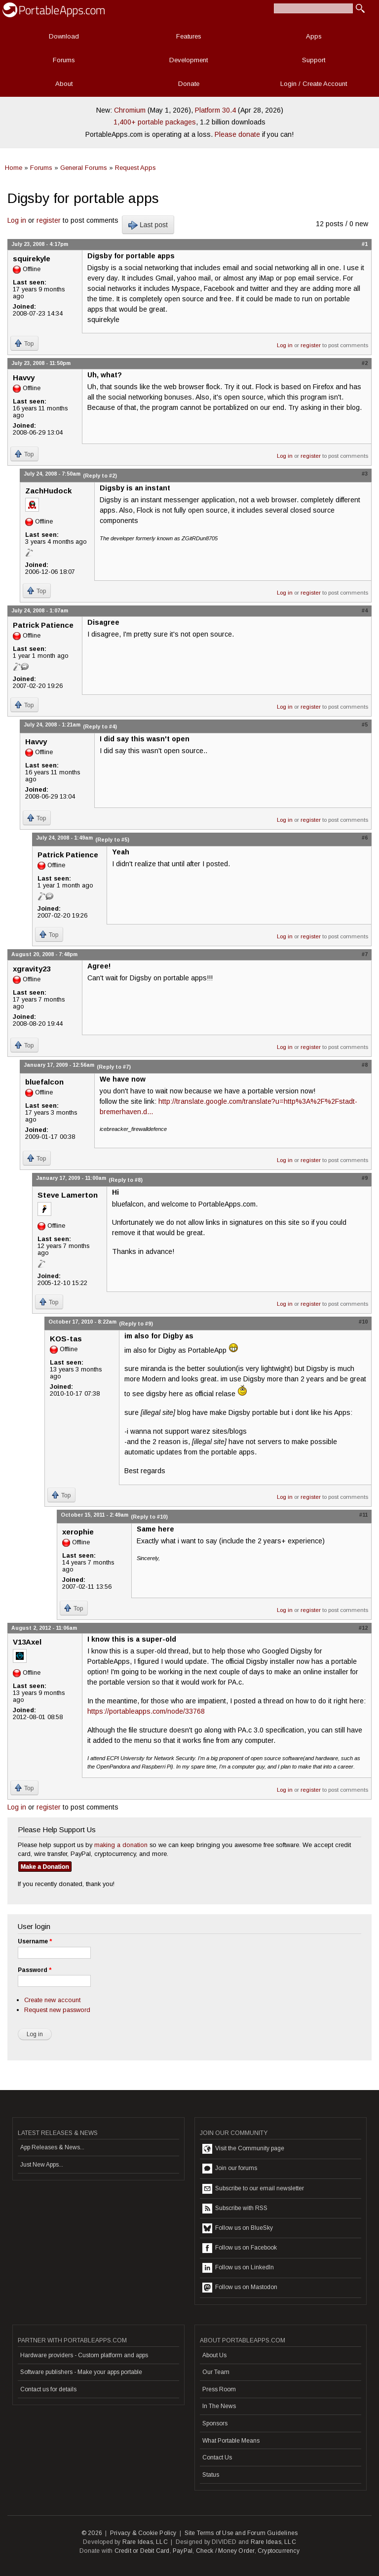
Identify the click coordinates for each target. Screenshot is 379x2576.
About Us (214, 2355)
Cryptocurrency (279, 2550)
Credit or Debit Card (142, 2550)
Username (35, 1941)
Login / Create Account (313, 83)
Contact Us (217, 2457)
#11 (363, 1515)
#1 (365, 244)
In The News (219, 2406)
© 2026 (91, 2533)
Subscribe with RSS (234, 2209)
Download (64, 36)
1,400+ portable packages (155, 122)
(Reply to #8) (126, 1180)
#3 (365, 474)
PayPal (182, 2550)
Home (13, 167)
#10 (363, 1322)
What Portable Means (231, 2440)
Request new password (57, 2009)
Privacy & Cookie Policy (143, 2533)
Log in (16, 220)
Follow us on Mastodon (239, 2288)
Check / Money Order (225, 2550)
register (49, 220)
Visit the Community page (243, 2149)
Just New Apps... (41, 2164)
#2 (365, 363)
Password (34, 1970)
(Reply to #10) (149, 1517)
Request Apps (135, 167)
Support (313, 60)
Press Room (219, 2389)
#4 (365, 610)
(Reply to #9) (136, 1324)
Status (210, 2474)
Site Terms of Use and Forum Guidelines (241, 2533)
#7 (365, 954)
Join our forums (229, 2169)
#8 (365, 1065)
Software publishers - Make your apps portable (81, 2372)
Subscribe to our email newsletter (253, 2189)
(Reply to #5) (112, 840)
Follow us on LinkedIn (238, 2268)
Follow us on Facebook (239, 2248)
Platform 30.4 (215, 110)
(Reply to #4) (100, 726)
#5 (365, 724)
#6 (365, 838)
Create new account (52, 2000)
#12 (363, 1628)
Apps (314, 36)
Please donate (237, 134)
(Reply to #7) (114, 1067)
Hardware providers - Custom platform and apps (84, 2355)
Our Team (215, 2372)
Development (188, 60)
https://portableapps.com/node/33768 (146, 1711)
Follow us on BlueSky (237, 2228)
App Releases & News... (52, 2147)
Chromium (130, 110)
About (64, 83)
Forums (64, 60)
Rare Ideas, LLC (145, 2541)
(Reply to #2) (100, 476)
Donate (188, 83)
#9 (365, 1178)
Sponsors (214, 2423)
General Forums (83, 167)
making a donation (121, 1845)
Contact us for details (48, 2389)
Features (188, 36)
